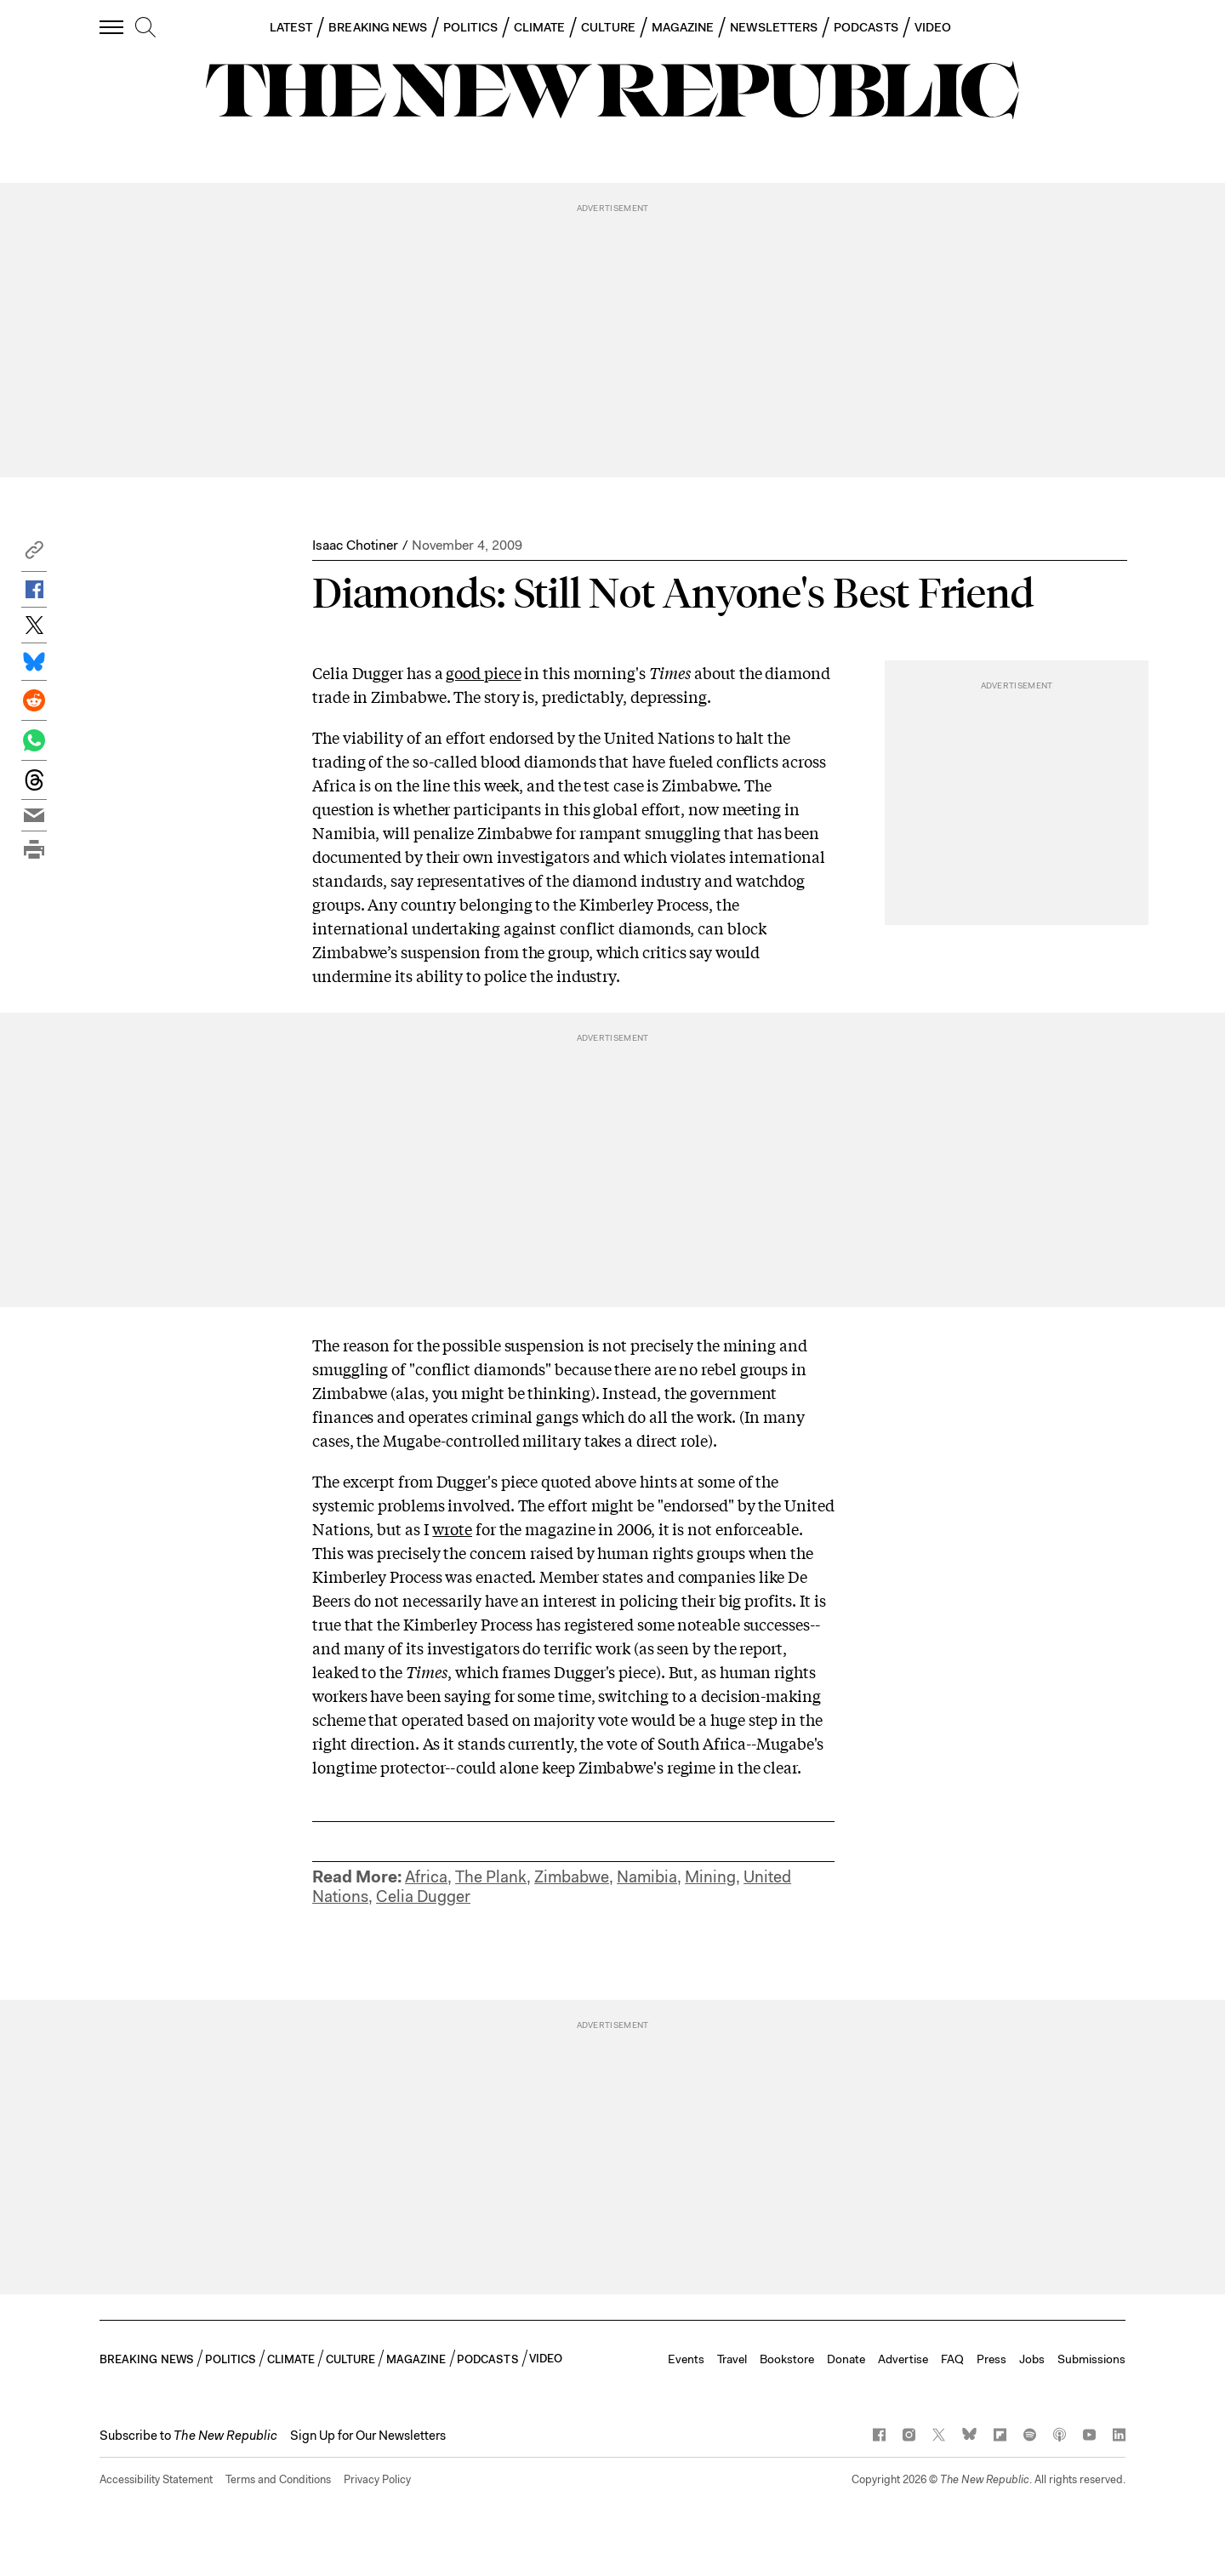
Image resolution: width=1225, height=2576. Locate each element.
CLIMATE (540, 27)
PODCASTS (866, 27)
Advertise (903, 2359)
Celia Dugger (423, 1896)
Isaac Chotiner (355, 545)
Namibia (647, 1877)
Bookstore (787, 2359)
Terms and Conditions (278, 2479)
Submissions (1091, 2359)
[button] (34, 554)
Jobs (1032, 2359)
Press (991, 2359)
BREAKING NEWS (377, 27)
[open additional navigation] (112, 26)
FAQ (952, 2359)
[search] (145, 28)
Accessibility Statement (156, 2479)
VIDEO (932, 27)
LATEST (291, 27)
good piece (483, 672)
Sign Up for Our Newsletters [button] (368, 2435)
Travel (732, 2359)
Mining (710, 1877)
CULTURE (608, 27)
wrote (452, 1528)
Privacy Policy (377, 2479)
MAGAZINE (683, 27)
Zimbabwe (571, 1877)
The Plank (491, 1877)
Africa (426, 1877)
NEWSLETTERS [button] (774, 27)
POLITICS (470, 27)
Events (686, 2359)
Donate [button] (846, 2359)
